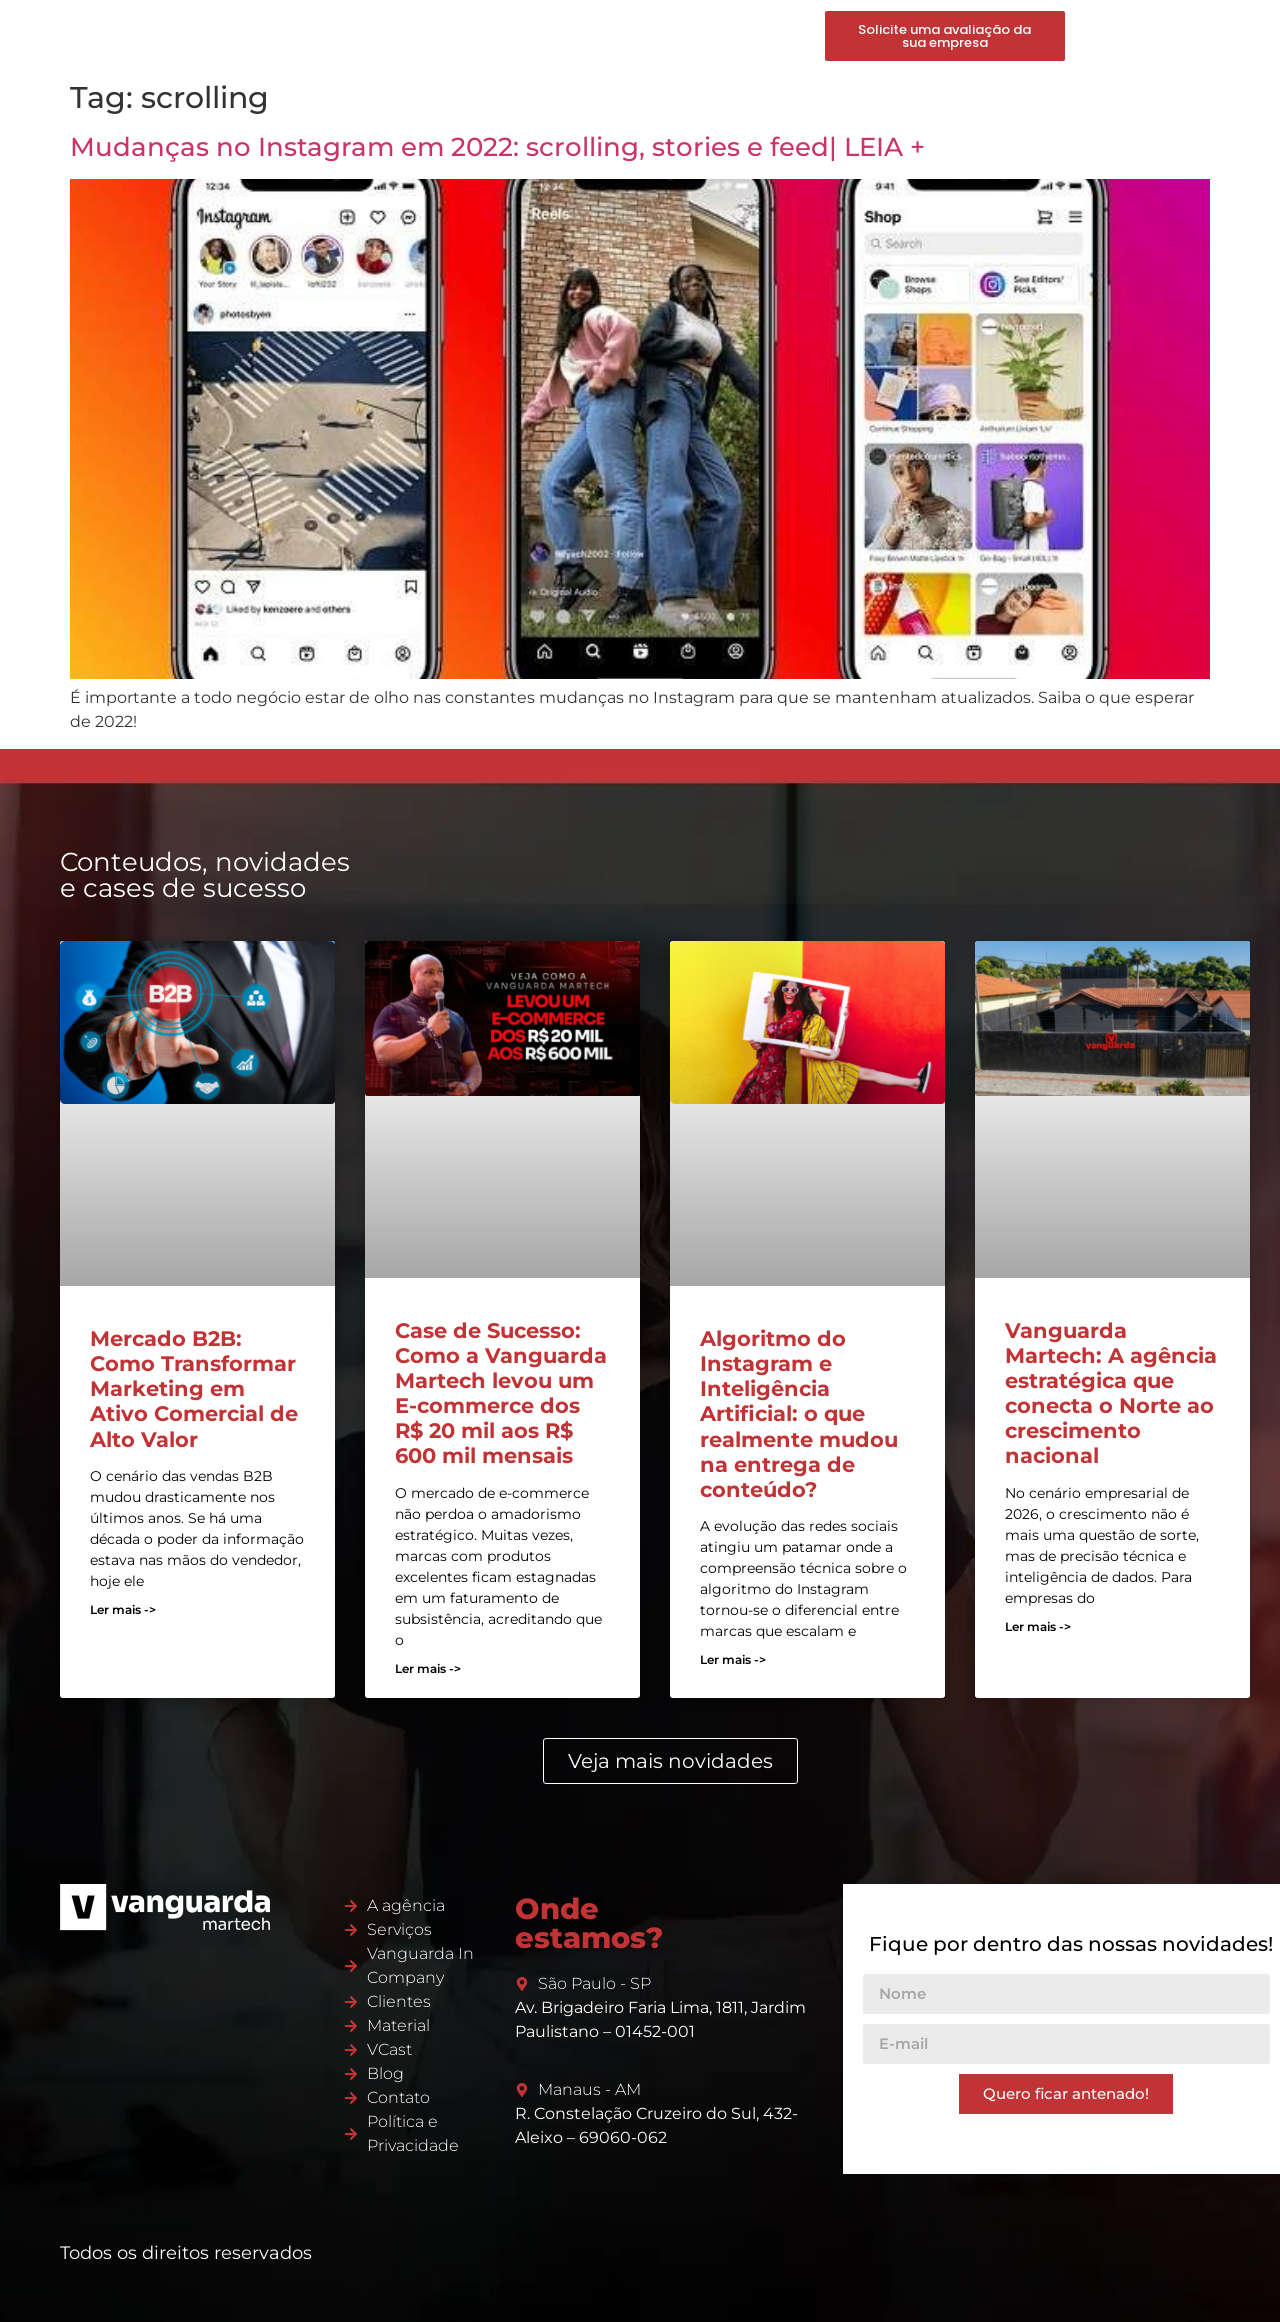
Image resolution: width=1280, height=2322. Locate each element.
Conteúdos (622, 35)
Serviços (443, 35)
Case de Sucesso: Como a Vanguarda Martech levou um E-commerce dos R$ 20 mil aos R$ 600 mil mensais (501, 1393)
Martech (362, 35)
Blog (699, 35)
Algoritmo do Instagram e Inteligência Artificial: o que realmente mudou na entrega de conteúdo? (799, 1414)
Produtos (527, 35)
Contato (764, 35)
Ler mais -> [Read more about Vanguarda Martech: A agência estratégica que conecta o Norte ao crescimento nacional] (1038, 1626)
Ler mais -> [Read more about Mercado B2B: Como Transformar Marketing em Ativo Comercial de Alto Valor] (123, 1609)
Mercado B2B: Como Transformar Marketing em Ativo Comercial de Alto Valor (194, 1389)
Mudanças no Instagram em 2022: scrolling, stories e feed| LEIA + (497, 147)
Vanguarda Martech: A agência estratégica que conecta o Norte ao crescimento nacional (1111, 1393)
